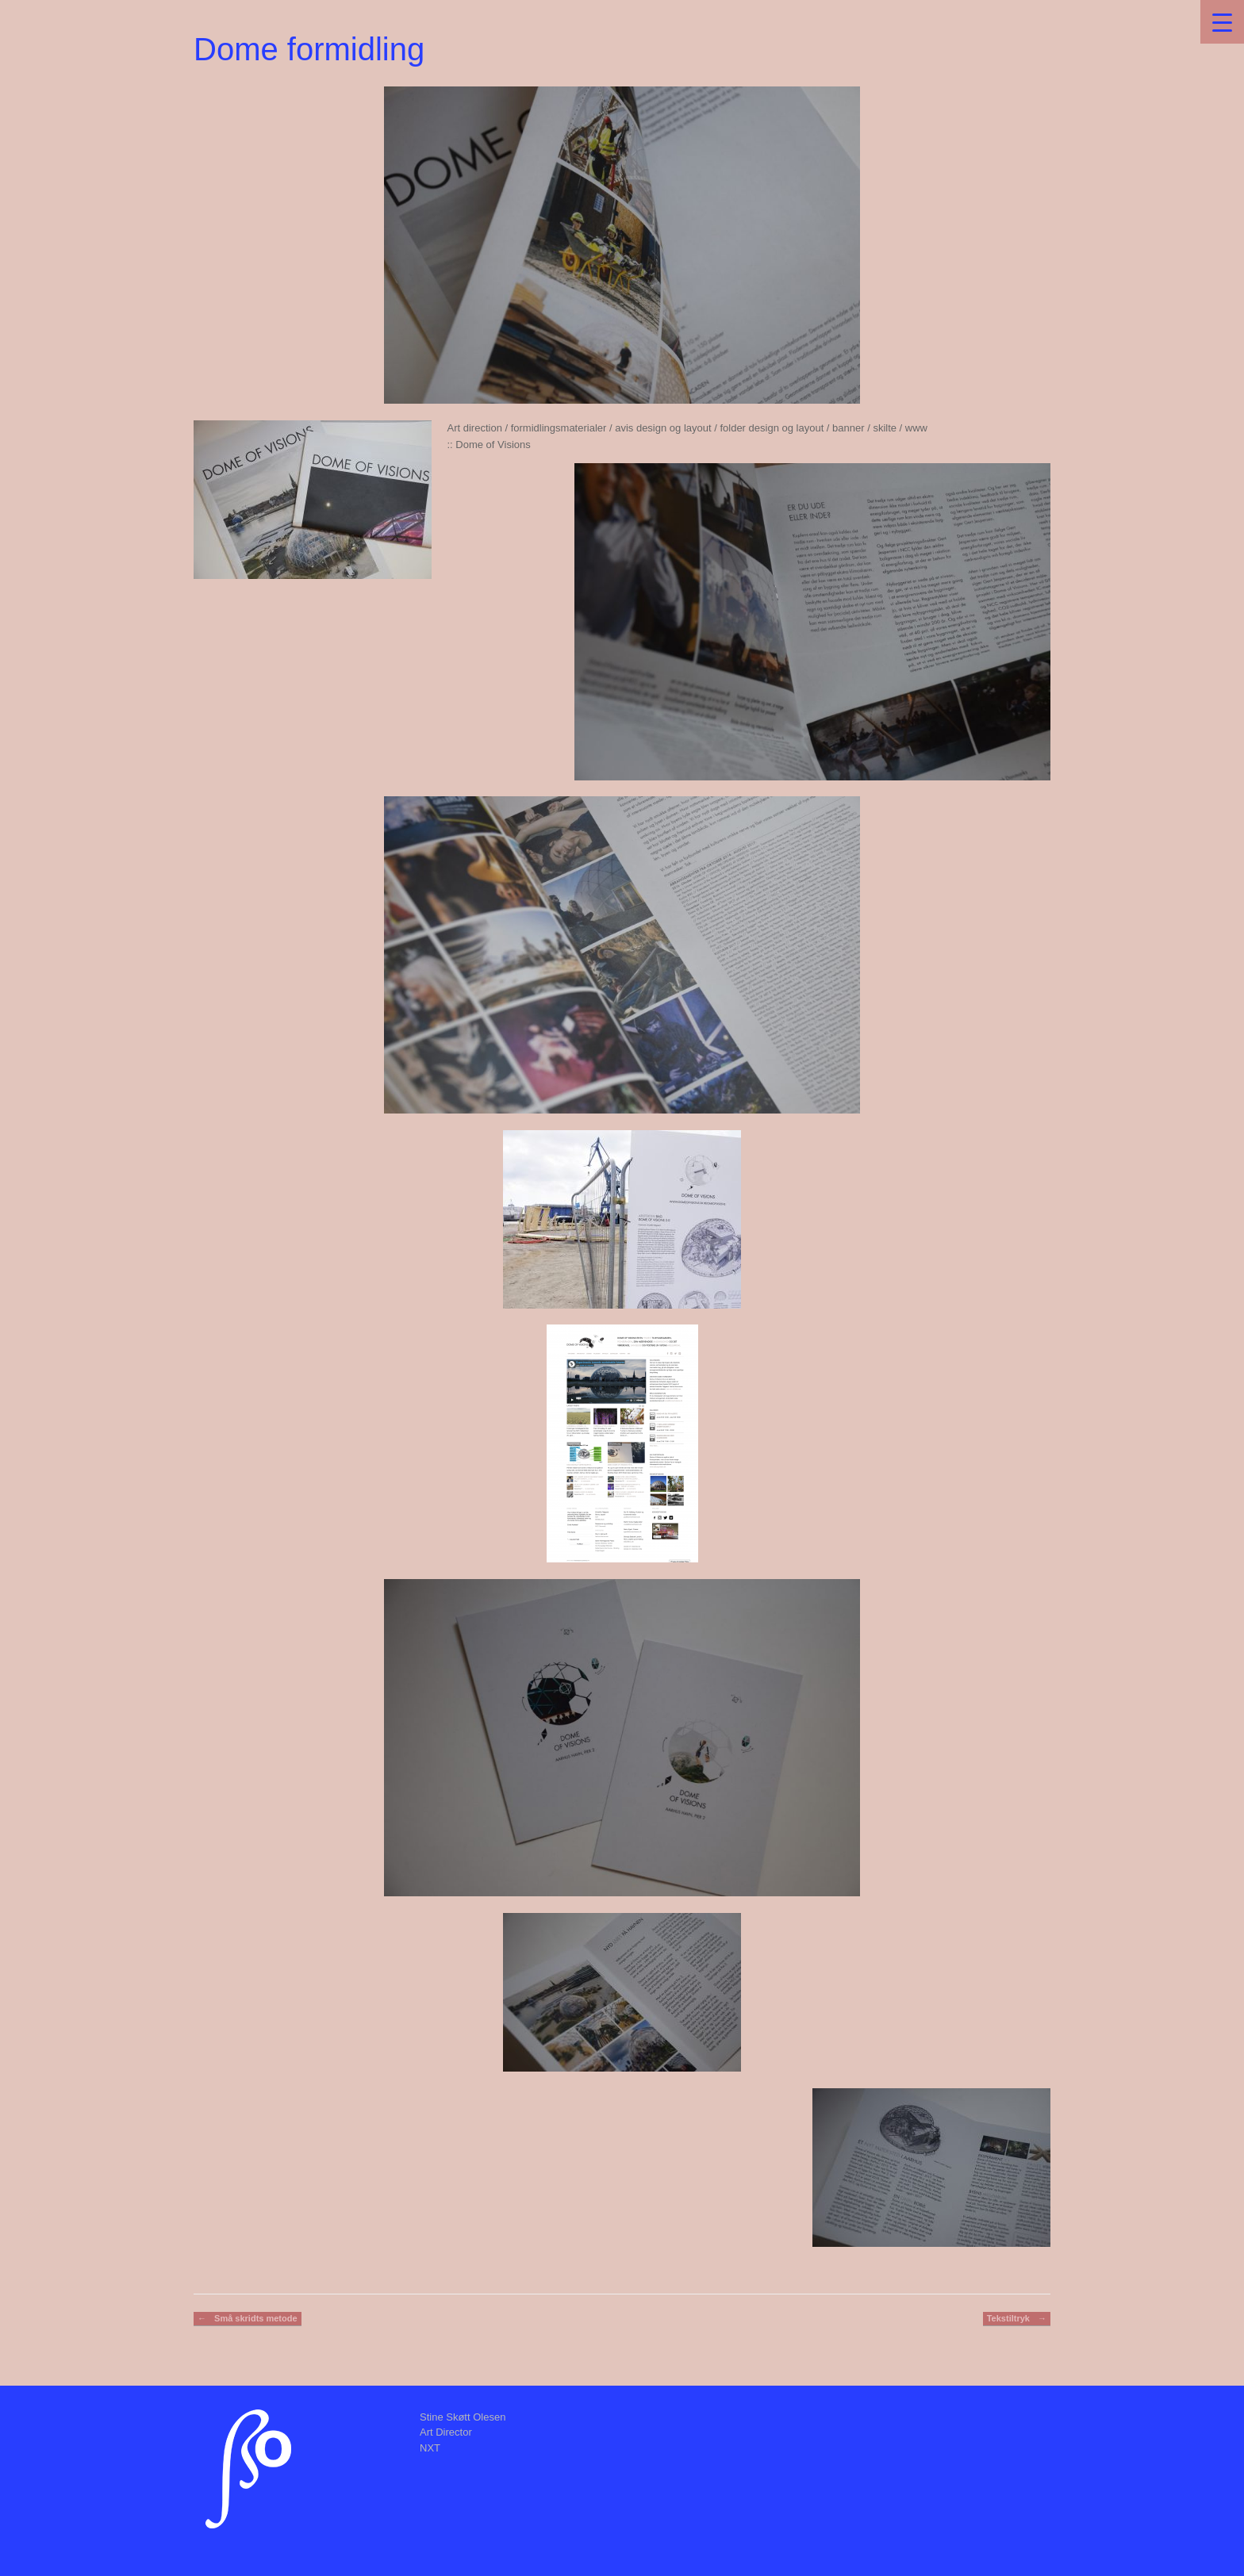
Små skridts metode (248, 2318)
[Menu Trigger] (1222, 22)
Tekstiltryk (1016, 2318)
